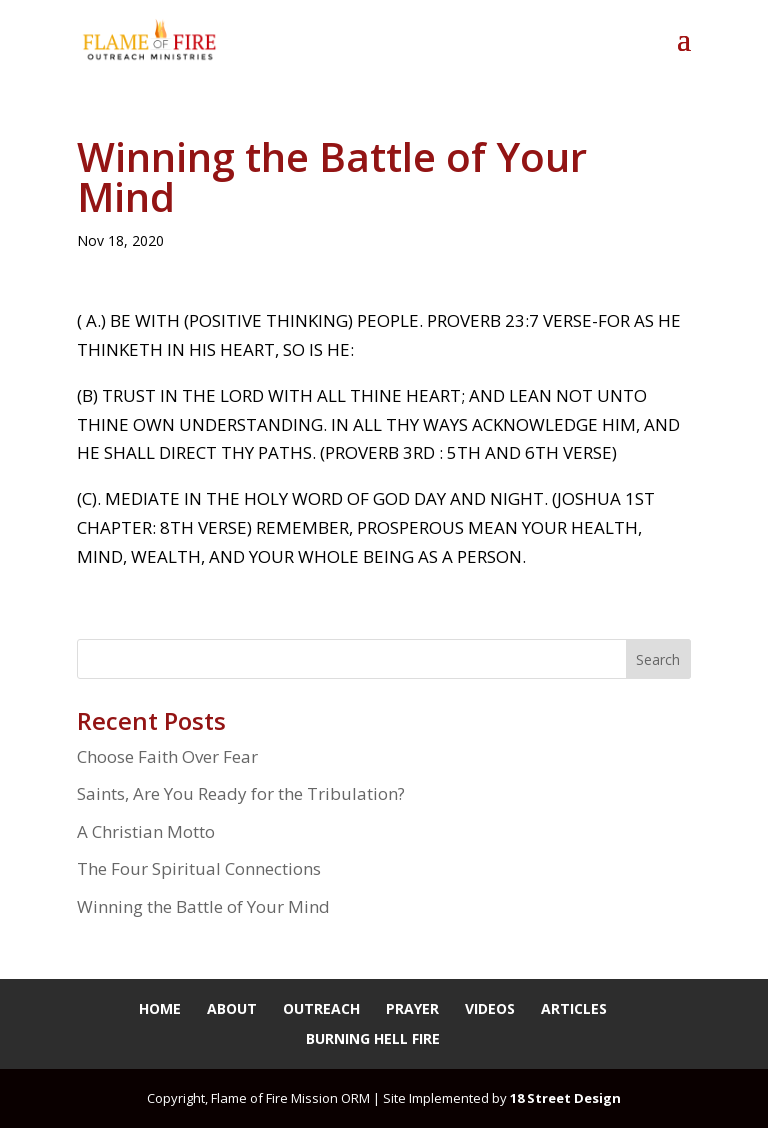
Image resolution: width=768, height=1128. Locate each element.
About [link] (232, 1008)
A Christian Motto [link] (146, 831)
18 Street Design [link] (565, 1098)
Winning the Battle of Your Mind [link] (203, 906)
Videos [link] (490, 1008)
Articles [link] (574, 1008)
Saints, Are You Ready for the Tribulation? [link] (241, 793)
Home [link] (160, 1008)
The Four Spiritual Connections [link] (199, 868)
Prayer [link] (412, 1008)
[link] (149, 38)
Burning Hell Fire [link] (373, 1038)
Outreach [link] (321, 1008)
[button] (684, 52)
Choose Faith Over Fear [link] (167, 756)
